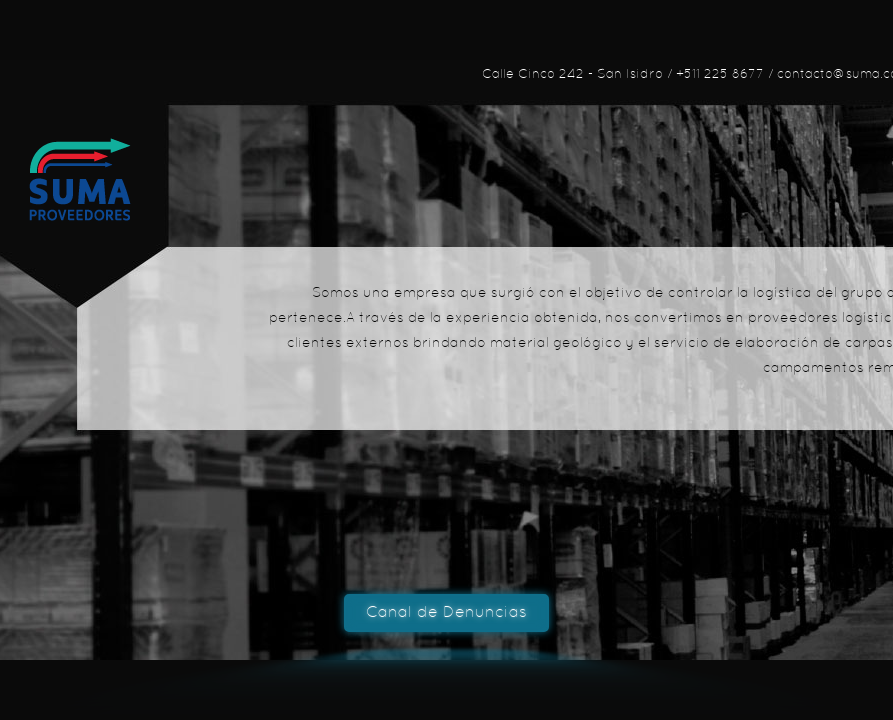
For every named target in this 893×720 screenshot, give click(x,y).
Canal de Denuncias (446, 613)
